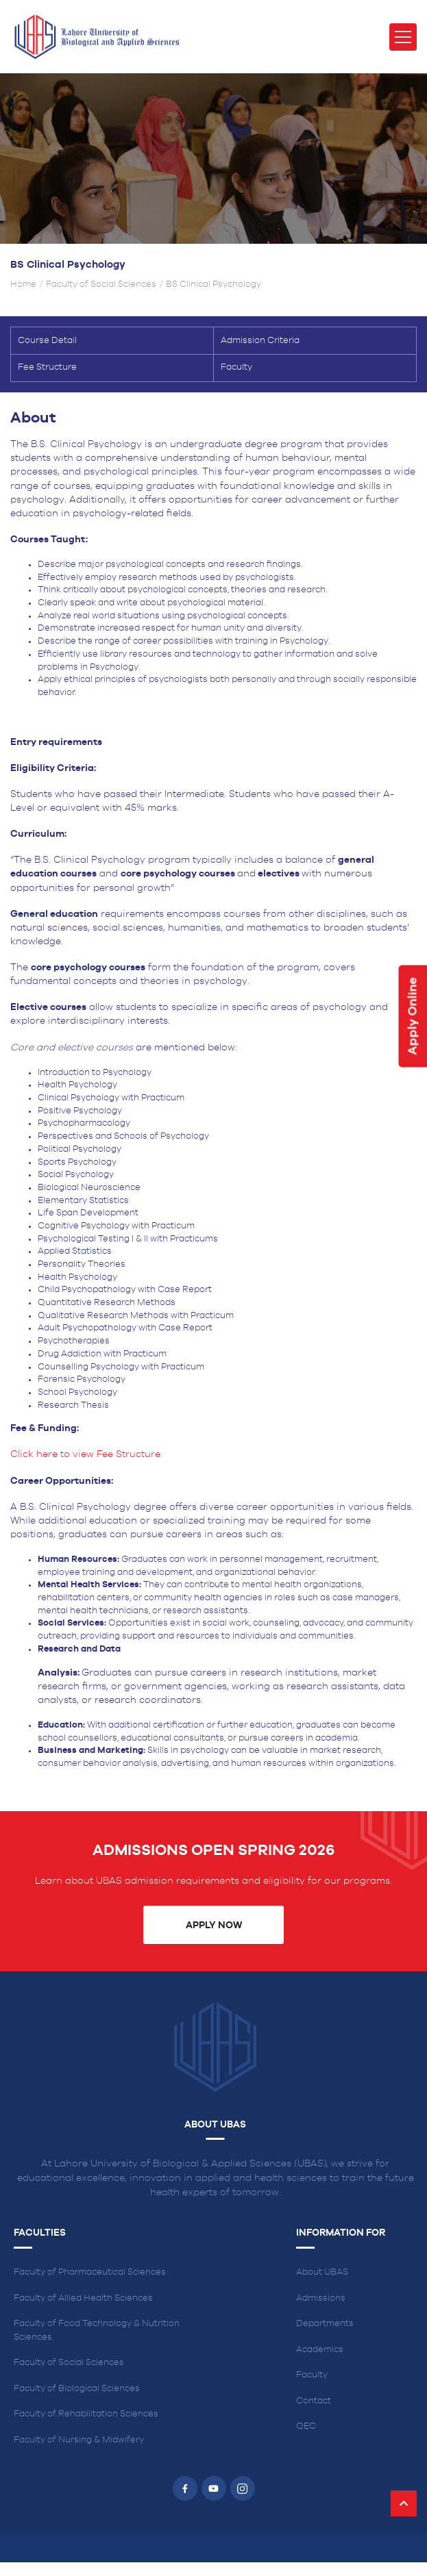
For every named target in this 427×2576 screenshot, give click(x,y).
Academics (319, 2349)
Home (23, 284)
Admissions (320, 2298)
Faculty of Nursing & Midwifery (79, 2440)
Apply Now (214, 1925)
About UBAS (322, 2272)
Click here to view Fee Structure (86, 1454)
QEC (306, 2426)
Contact (313, 2401)
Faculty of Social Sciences (101, 284)
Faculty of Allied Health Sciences (83, 2298)
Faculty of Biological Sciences (77, 2388)
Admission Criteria (260, 340)
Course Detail (47, 340)
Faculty (236, 367)
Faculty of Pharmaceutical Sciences (90, 2272)
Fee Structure (47, 367)
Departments (325, 2323)
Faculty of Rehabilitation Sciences (86, 2414)
